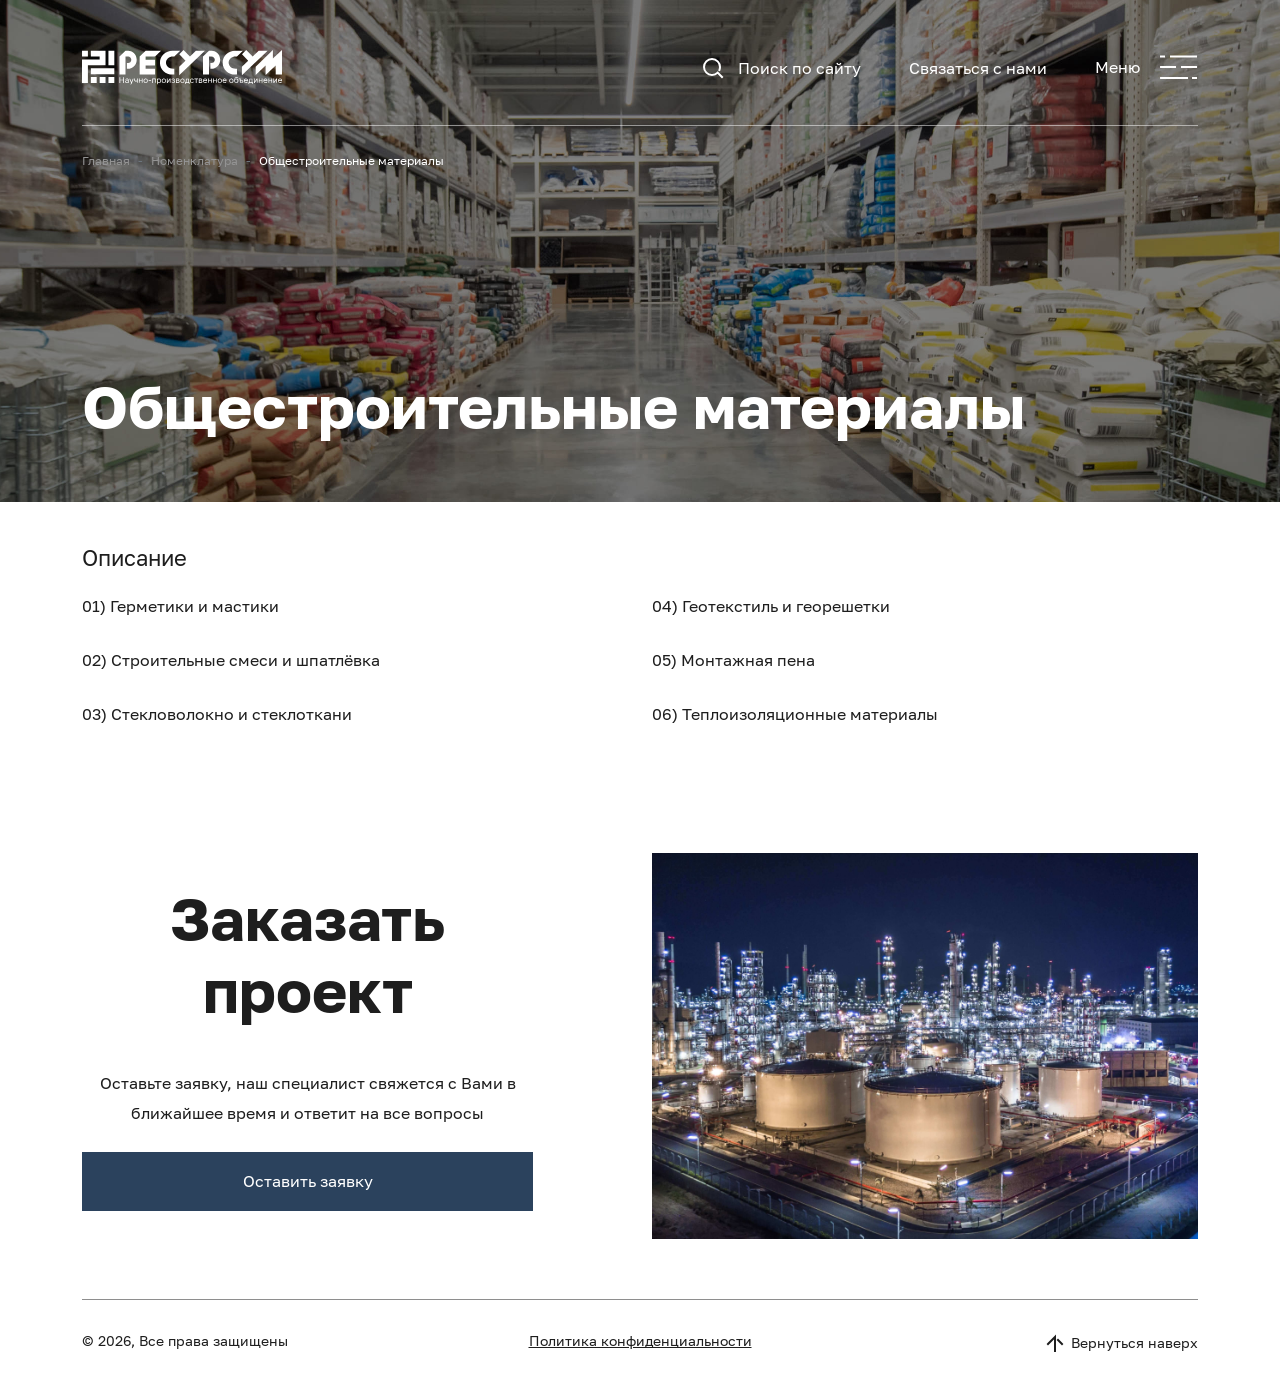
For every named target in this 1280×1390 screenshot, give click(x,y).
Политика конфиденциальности (640, 1340)
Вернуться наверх (1120, 1343)
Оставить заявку (308, 1181)
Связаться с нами (978, 68)
